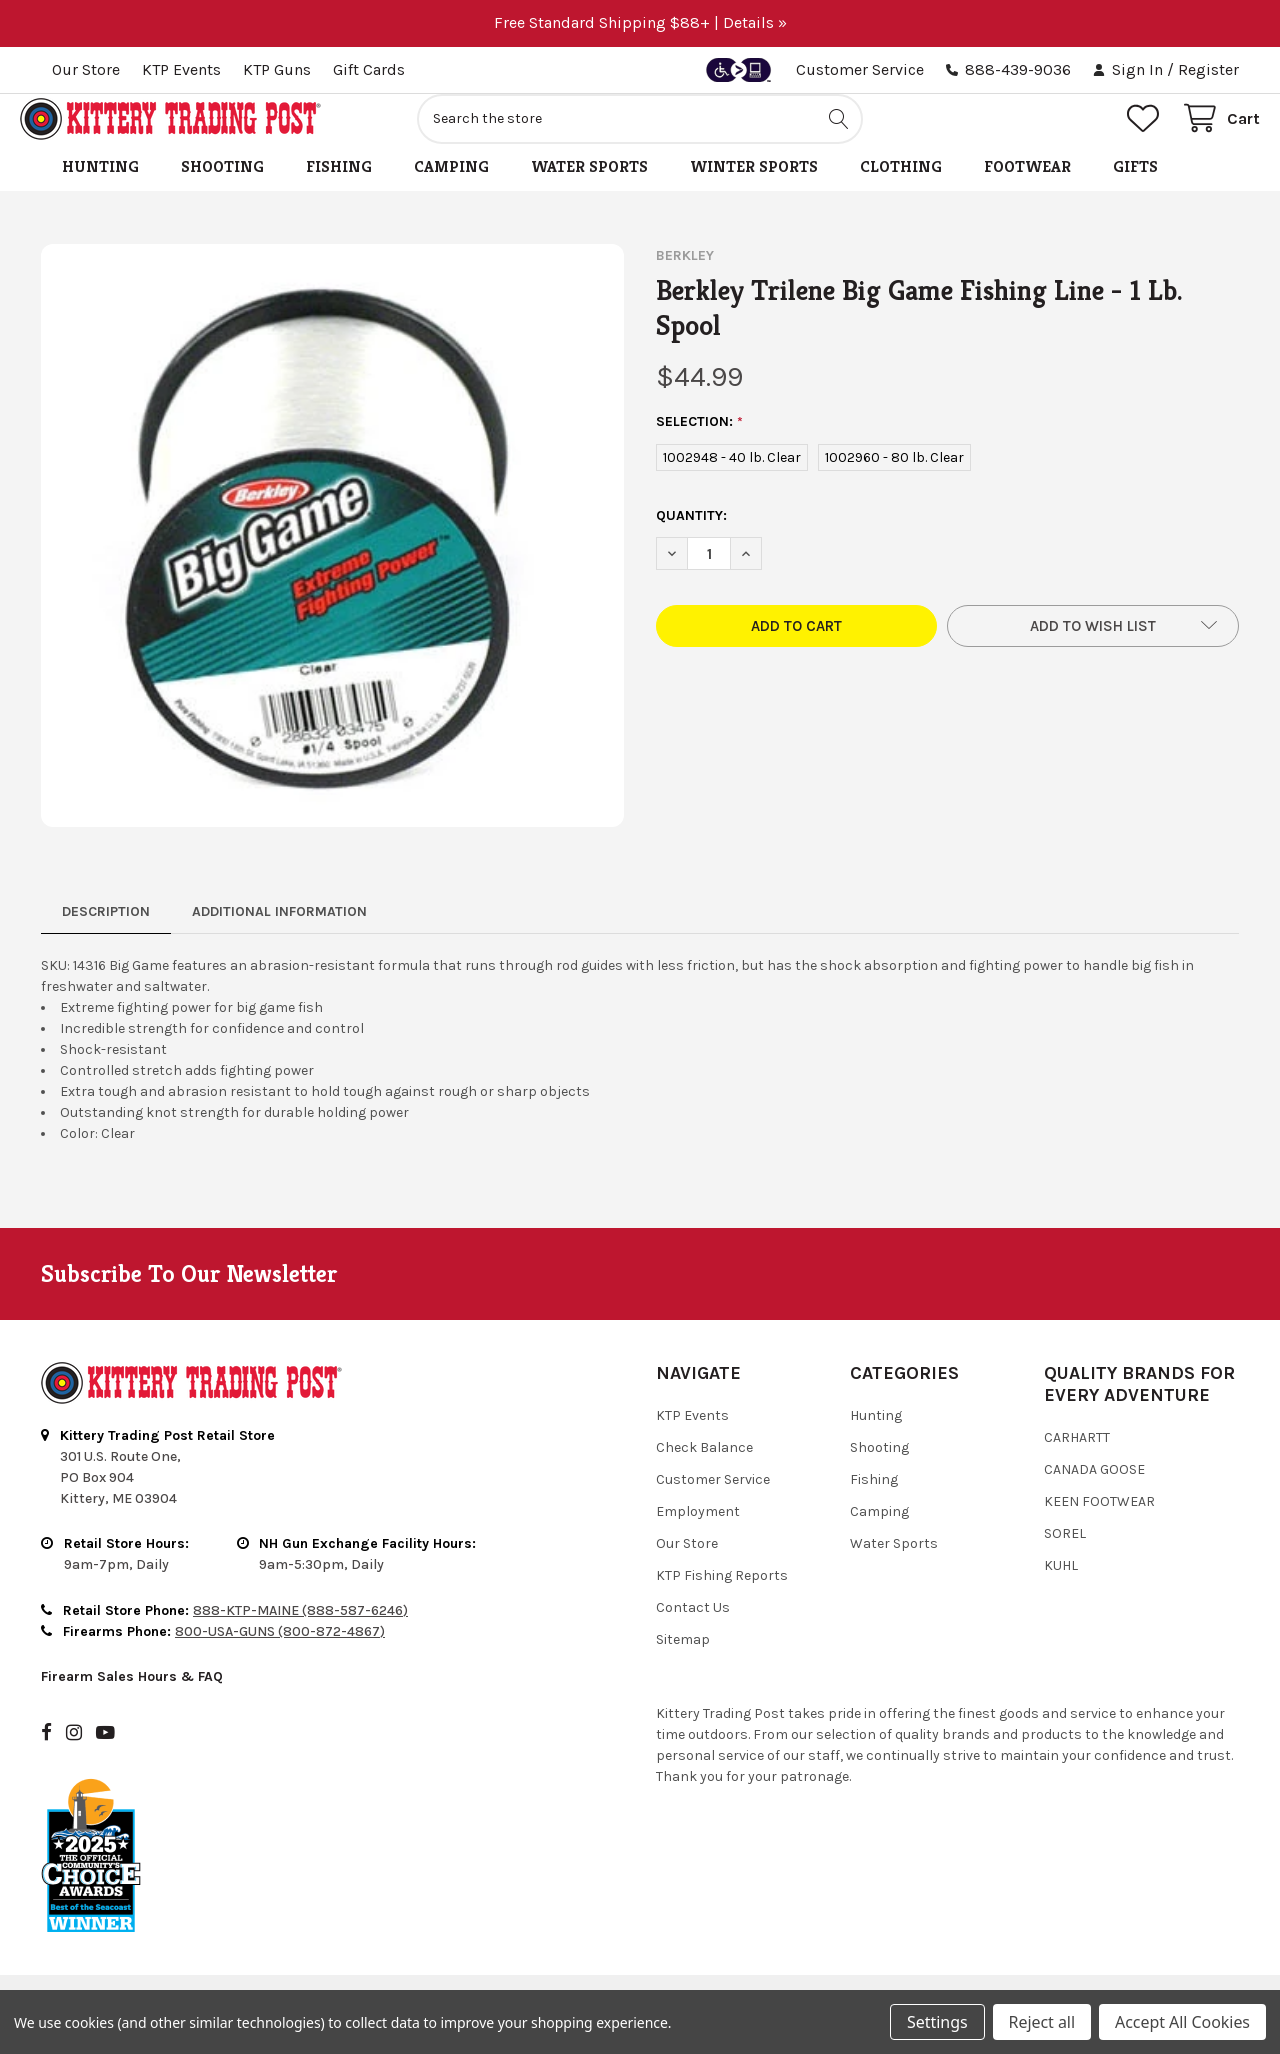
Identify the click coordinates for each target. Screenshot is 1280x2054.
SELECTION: (700, 444)
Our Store (86, 69)
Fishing (339, 188)
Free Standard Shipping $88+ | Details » (640, 22)
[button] (1092, 648)
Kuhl (1061, 1587)
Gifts (1135, 188)
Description (106, 933)
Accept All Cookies (1182, 2022)
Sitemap (683, 1661)
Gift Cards (369, 69)
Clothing (901, 188)
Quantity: (691, 537)
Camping (451, 188)
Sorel (1065, 1555)
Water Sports (589, 188)
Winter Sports (754, 188)
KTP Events (181, 69)
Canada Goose (1094, 1491)
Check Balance (704, 1469)
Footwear (1027, 188)
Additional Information (279, 933)
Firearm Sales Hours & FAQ (132, 1698)
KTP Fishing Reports (722, 1597)
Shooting (222, 188)
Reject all (1042, 2022)
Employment (698, 1533)
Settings (937, 2022)
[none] (332, 557)
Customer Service (860, 69)
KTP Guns (277, 69)
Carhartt (1077, 1459)
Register (1208, 69)
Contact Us (693, 1629)
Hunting (100, 188)
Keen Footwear (1099, 1523)
